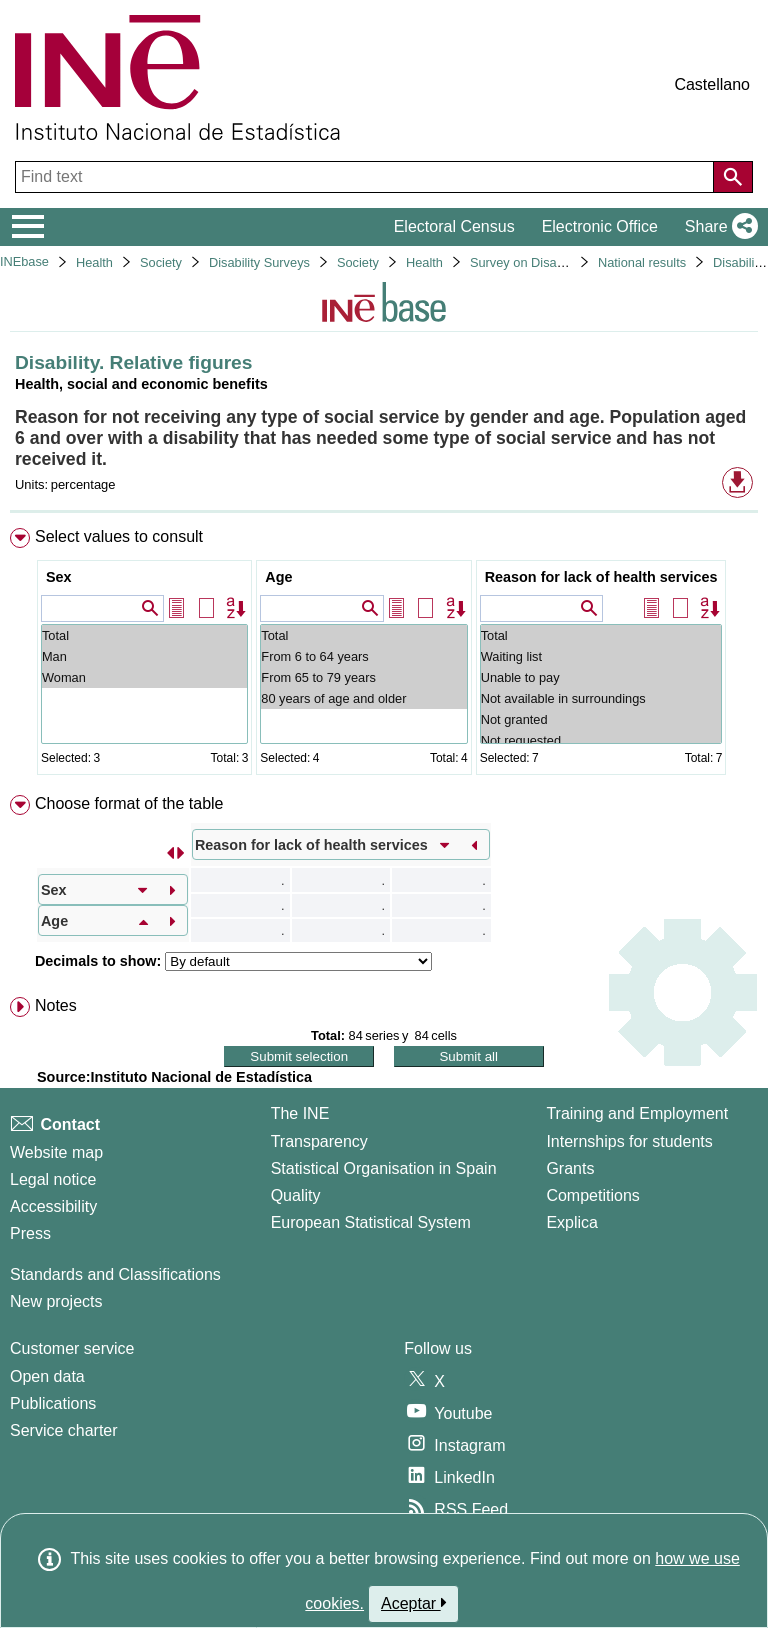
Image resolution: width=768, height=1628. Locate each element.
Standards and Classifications (115, 1274)
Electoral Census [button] (454, 226)
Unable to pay (601, 677)
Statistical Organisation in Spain (384, 1168)
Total (144, 635)
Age (278, 577)
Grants (570, 1168)
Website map (56, 1152)
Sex (59, 577)
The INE (300, 1113)
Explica (572, 1222)
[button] (717, 227)
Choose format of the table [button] (129, 803)
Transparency (319, 1141)
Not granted (601, 719)
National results (642, 262)
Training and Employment (637, 1113)
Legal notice (53, 1179)
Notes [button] (56, 1005)
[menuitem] (384, 655)
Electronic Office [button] (600, 226)
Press (30, 1233)
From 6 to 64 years (363, 656)
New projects (56, 1301)
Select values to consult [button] (119, 536)
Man (144, 656)
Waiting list (601, 656)
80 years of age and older (363, 698)
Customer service (72, 1348)
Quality (296, 1195)
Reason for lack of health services (601, 577)
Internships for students (629, 1141)
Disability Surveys (259, 262)
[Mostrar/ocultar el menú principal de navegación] (28, 227)
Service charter (64, 1430)
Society (161, 262)
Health (94, 262)
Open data (47, 1376)
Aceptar (413, 1603)
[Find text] (366, 177)
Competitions (592, 1195)
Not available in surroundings (601, 698)
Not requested (601, 740)
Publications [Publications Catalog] (53, 1403)
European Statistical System (371, 1222)
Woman (144, 677)
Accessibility (53, 1206)
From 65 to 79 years (363, 677)
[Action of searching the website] (733, 177)
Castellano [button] (712, 84)
